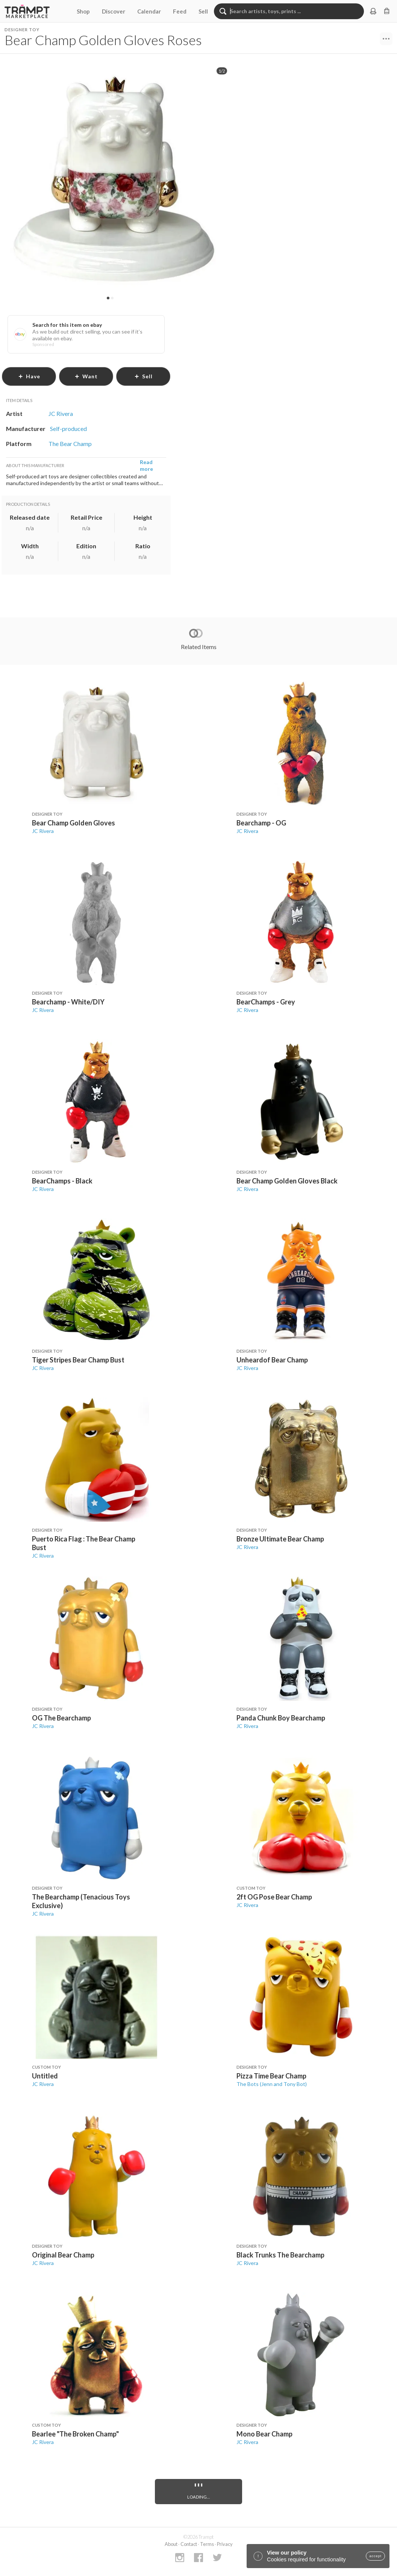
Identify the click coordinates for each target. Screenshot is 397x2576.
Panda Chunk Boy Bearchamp (280, 1718)
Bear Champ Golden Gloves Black (287, 1181)
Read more (146, 465)
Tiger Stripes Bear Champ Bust (78, 1360)
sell (143, 376)
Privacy (225, 2544)
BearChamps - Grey (265, 1002)
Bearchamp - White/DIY (68, 1002)
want (86, 376)
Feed (179, 11)
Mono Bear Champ (264, 2434)
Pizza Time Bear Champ (271, 2076)
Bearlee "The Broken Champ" (75, 2434)
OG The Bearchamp (61, 1718)
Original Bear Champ (63, 2255)
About (171, 2544)
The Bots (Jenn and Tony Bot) (271, 2084)
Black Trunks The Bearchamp (280, 2255)
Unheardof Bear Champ (272, 1360)
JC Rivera (43, 831)
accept (375, 2556)
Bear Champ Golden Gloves (73, 823)
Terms (207, 2544)
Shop (83, 11)
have (29, 376)
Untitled (45, 2076)
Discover (113, 11)
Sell (203, 11)
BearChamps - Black (62, 1181)
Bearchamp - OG (261, 823)
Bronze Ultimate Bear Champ (280, 1539)
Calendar (149, 11)
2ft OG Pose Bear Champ (274, 1897)
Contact (188, 2544)
